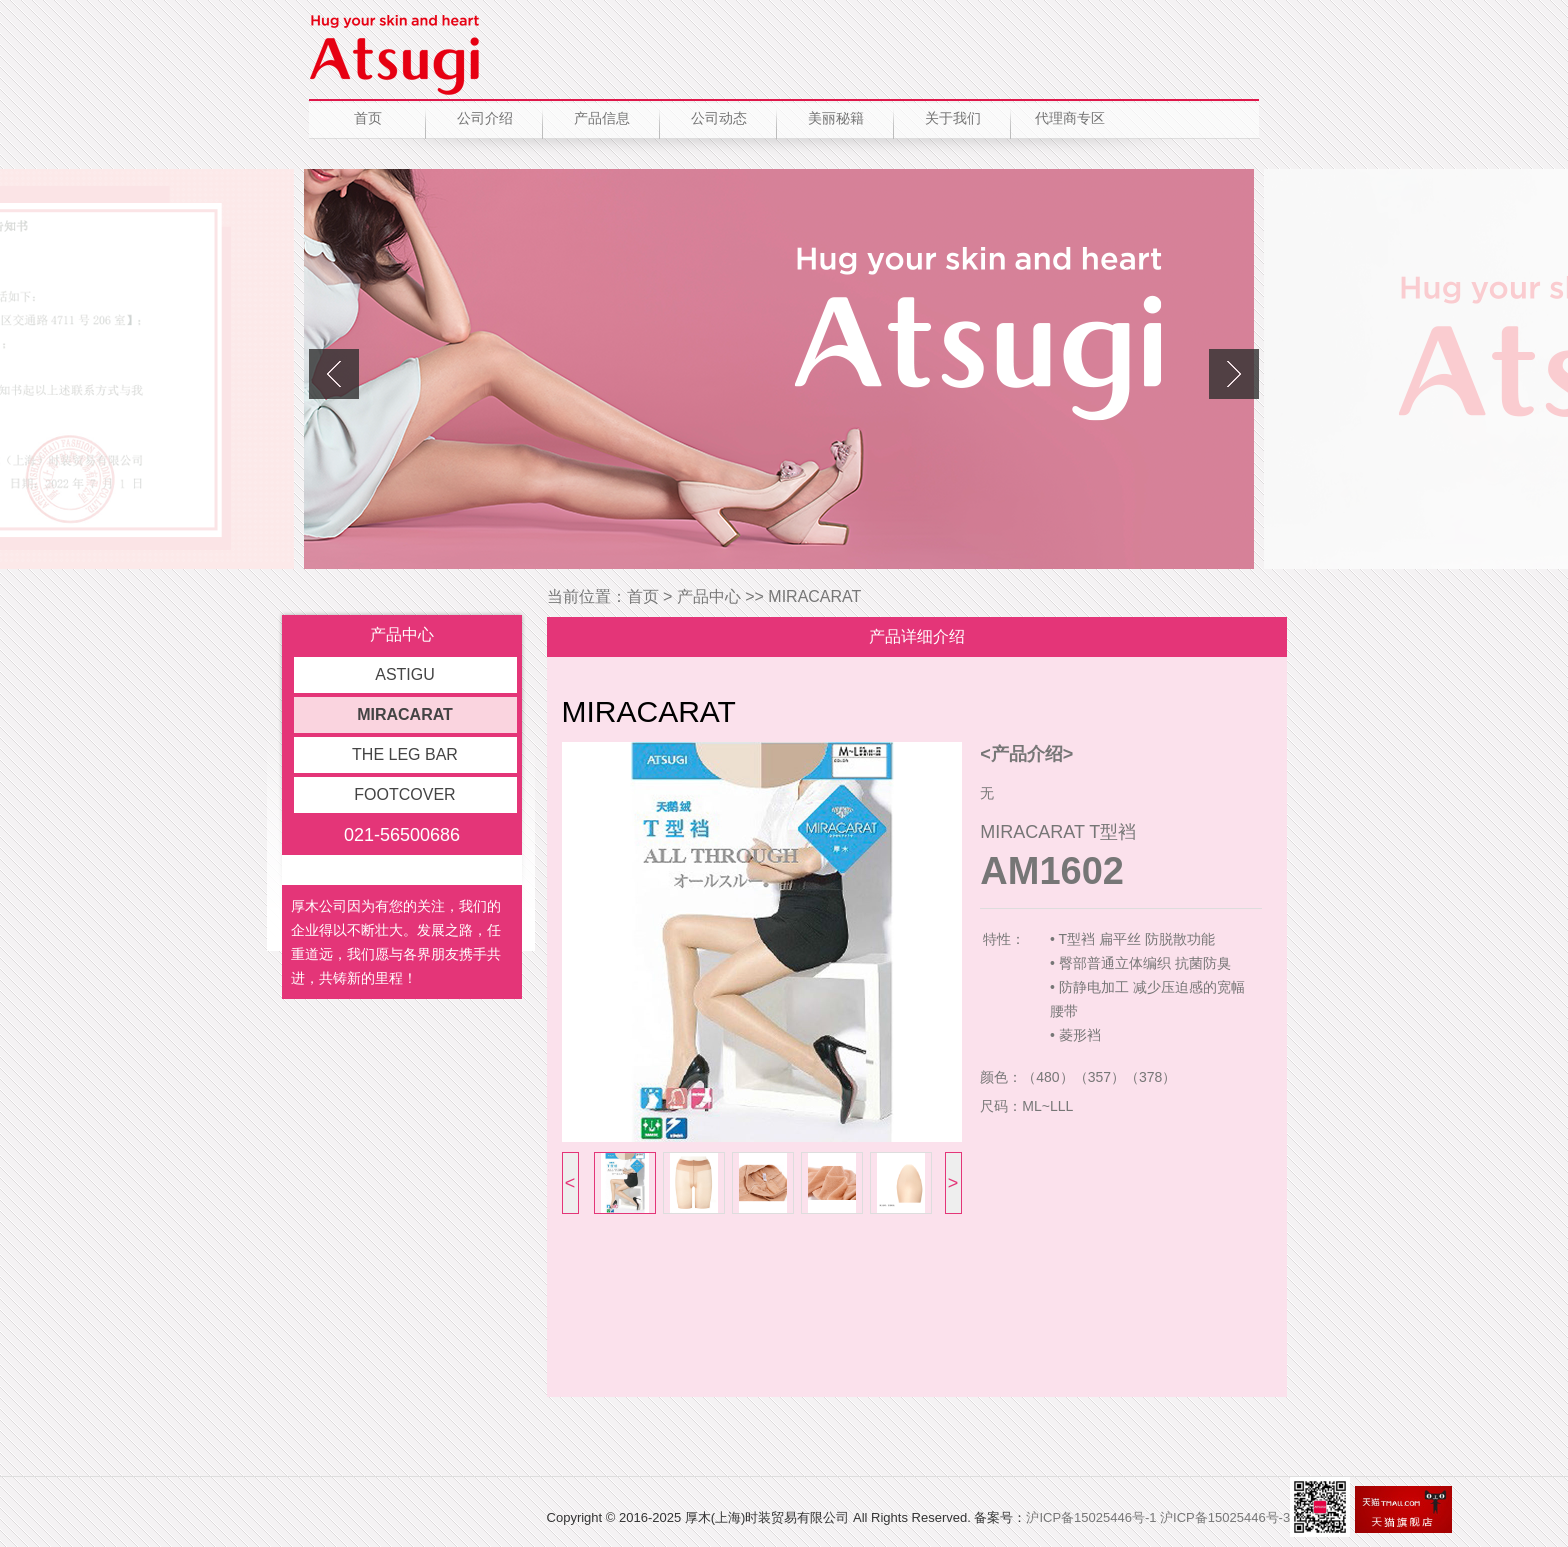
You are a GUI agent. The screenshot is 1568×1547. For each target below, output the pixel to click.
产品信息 (602, 118)
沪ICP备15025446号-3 (1225, 1517)
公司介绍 (485, 118)
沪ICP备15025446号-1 (1091, 1517)
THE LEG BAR (405, 754)
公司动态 (719, 118)
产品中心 (709, 596)
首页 (368, 118)
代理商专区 (1070, 118)
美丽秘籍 (836, 118)
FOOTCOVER (404, 794)
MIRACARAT (405, 714)
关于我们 (953, 118)
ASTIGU (405, 674)
